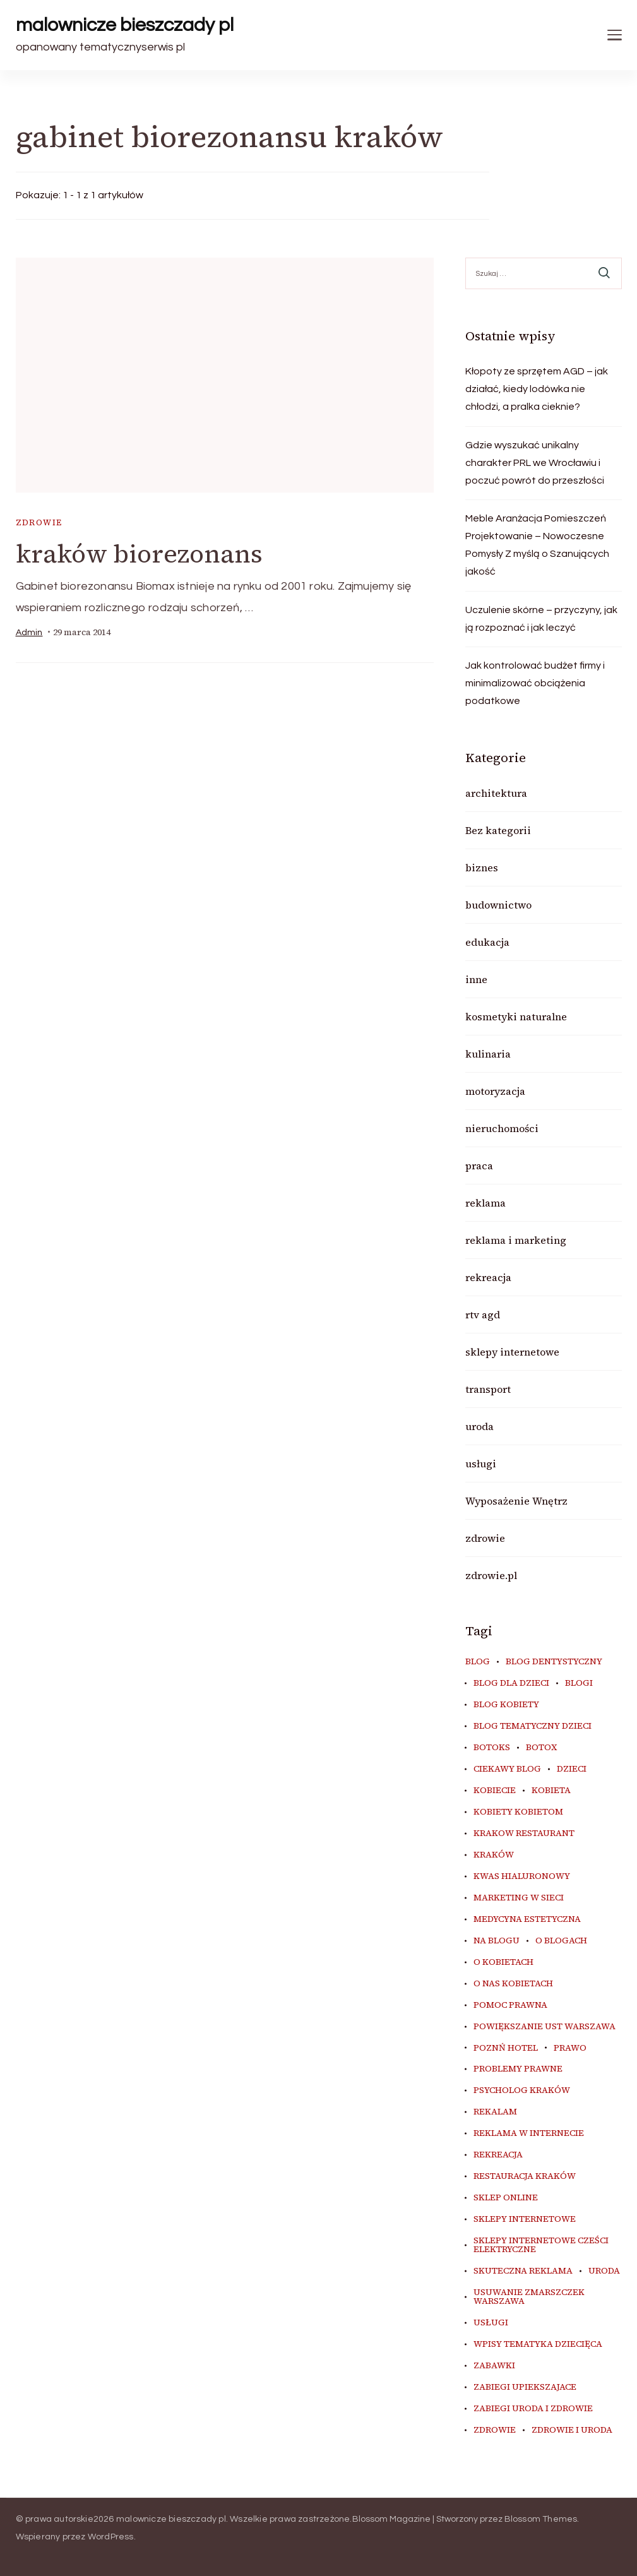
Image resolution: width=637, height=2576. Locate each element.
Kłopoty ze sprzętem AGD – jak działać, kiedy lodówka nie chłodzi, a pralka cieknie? (536, 389)
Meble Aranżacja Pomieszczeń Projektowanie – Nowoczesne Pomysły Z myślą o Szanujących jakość (537, 544)
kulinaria (488, 1054)
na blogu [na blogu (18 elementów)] (496, 1940)
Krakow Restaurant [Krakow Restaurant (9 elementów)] (523, 1833)
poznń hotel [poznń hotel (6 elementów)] (505, 2048)
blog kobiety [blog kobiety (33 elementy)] (506, 1704)
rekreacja (488, 1277)
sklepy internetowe (512, 1352)
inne (476, 979)
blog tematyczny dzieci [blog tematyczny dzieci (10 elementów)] (532, 1726)
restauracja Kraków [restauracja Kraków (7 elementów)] (524, 2176)
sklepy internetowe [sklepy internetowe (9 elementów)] (524, 2219)
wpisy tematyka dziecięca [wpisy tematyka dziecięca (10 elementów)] (537, 2344)
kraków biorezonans (139, 554)
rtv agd (482, 1314)
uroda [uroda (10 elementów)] (604, 2271)
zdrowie (39, 522)
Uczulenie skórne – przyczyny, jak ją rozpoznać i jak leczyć (541, 619)
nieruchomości (502, 1128)
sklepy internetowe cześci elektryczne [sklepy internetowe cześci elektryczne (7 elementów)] (541, 2245)
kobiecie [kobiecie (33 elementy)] (494, 1790)
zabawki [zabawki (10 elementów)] (494, 2365)
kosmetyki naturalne (516, 1016)
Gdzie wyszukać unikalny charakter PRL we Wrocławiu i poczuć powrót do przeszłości (534, 463)
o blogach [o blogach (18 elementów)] (561, 1940)
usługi (480, 1463)
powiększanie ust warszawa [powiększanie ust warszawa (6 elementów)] (544, 2026)
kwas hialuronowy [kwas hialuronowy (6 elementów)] (521, 1876)
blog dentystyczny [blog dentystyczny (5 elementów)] (554, 1661)
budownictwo (498, 905)
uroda (479, 1426)
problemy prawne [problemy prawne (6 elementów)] (518, 2069)
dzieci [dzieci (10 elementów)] (571, 1769)
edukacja (487, 942)
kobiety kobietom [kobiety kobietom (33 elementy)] (518, 1812)
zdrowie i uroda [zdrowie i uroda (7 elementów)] (572, 2430)
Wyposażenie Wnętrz (516, 1501)
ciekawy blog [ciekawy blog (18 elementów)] (507, 1769)
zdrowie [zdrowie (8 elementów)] (494, 2430)
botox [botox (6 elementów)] (541, 1747)
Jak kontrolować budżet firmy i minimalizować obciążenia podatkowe (535, 683)
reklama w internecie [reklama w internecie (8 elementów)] (528, 2133)
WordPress (111, 2536)
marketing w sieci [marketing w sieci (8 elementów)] (518, 1897)
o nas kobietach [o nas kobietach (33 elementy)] (513, 1983)
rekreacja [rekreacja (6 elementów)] (498, 2154)
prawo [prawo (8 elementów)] (570, 2048)
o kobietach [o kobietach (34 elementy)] (503, 1962)
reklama (485, 1203)
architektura (496, 793)
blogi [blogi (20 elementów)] (579, 1683)
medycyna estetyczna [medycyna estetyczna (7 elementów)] (527, 1919)
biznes (481, 867)
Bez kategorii (498, 830)
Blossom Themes (541, 2519)
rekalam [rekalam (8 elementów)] (495, 2112)
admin (29, 632)
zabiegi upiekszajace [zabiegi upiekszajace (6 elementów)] (524, 2387)
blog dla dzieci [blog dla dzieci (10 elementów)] (511, 1683)
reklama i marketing (515, 1240)
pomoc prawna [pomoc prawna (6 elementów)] (510, 2005)
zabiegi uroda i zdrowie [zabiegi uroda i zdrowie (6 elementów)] (533, 2408)
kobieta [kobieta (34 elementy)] (551, 1790)
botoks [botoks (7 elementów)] (491, 1747)
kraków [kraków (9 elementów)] (493, 1855)
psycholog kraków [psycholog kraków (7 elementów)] (521, 2090)
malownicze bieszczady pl (125, 25)
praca (479, 1165)
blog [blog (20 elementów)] (477, 1661)
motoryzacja (495, 1091)
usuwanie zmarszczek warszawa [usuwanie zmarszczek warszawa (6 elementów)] (529, 2297)
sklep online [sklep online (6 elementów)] (505, 2197)
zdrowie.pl (491, 1575)
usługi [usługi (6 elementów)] (490, 2322)
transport (488, 1389)
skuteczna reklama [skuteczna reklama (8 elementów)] (523, 2271)
